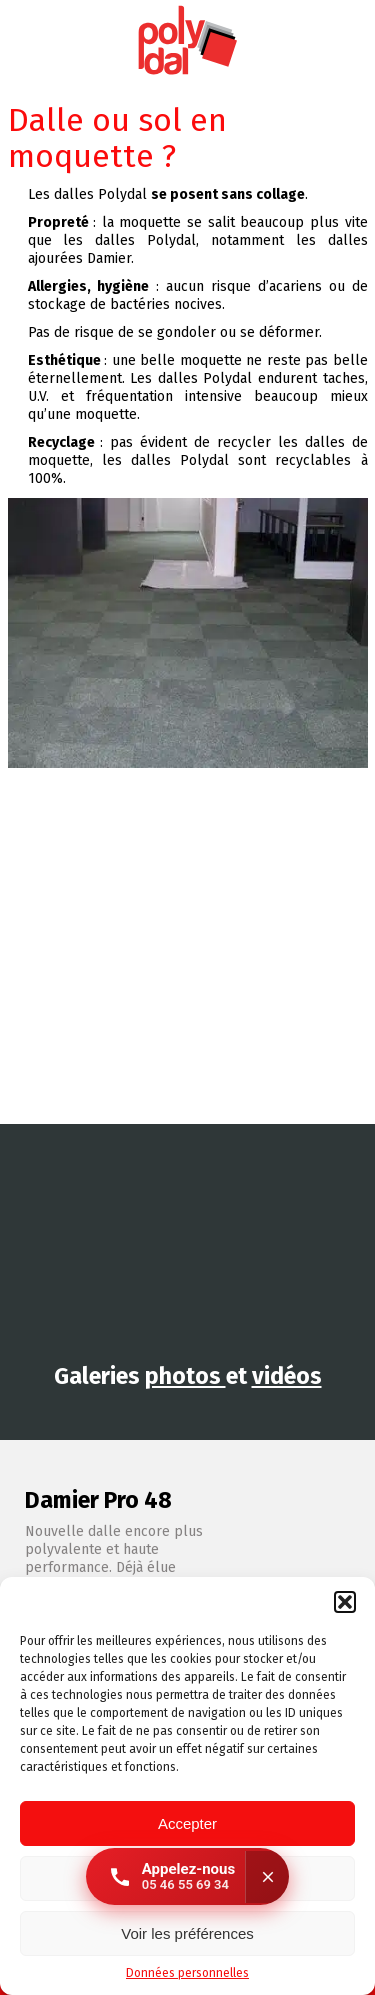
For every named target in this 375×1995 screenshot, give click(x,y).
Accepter (187, 1823)
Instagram (317, 41)
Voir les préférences (187, 1933)
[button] (345, 1602)
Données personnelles (187, 1973)
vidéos (287, 1376)
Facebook (355, 41)
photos (185, 1376)
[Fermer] (267, 1877)
